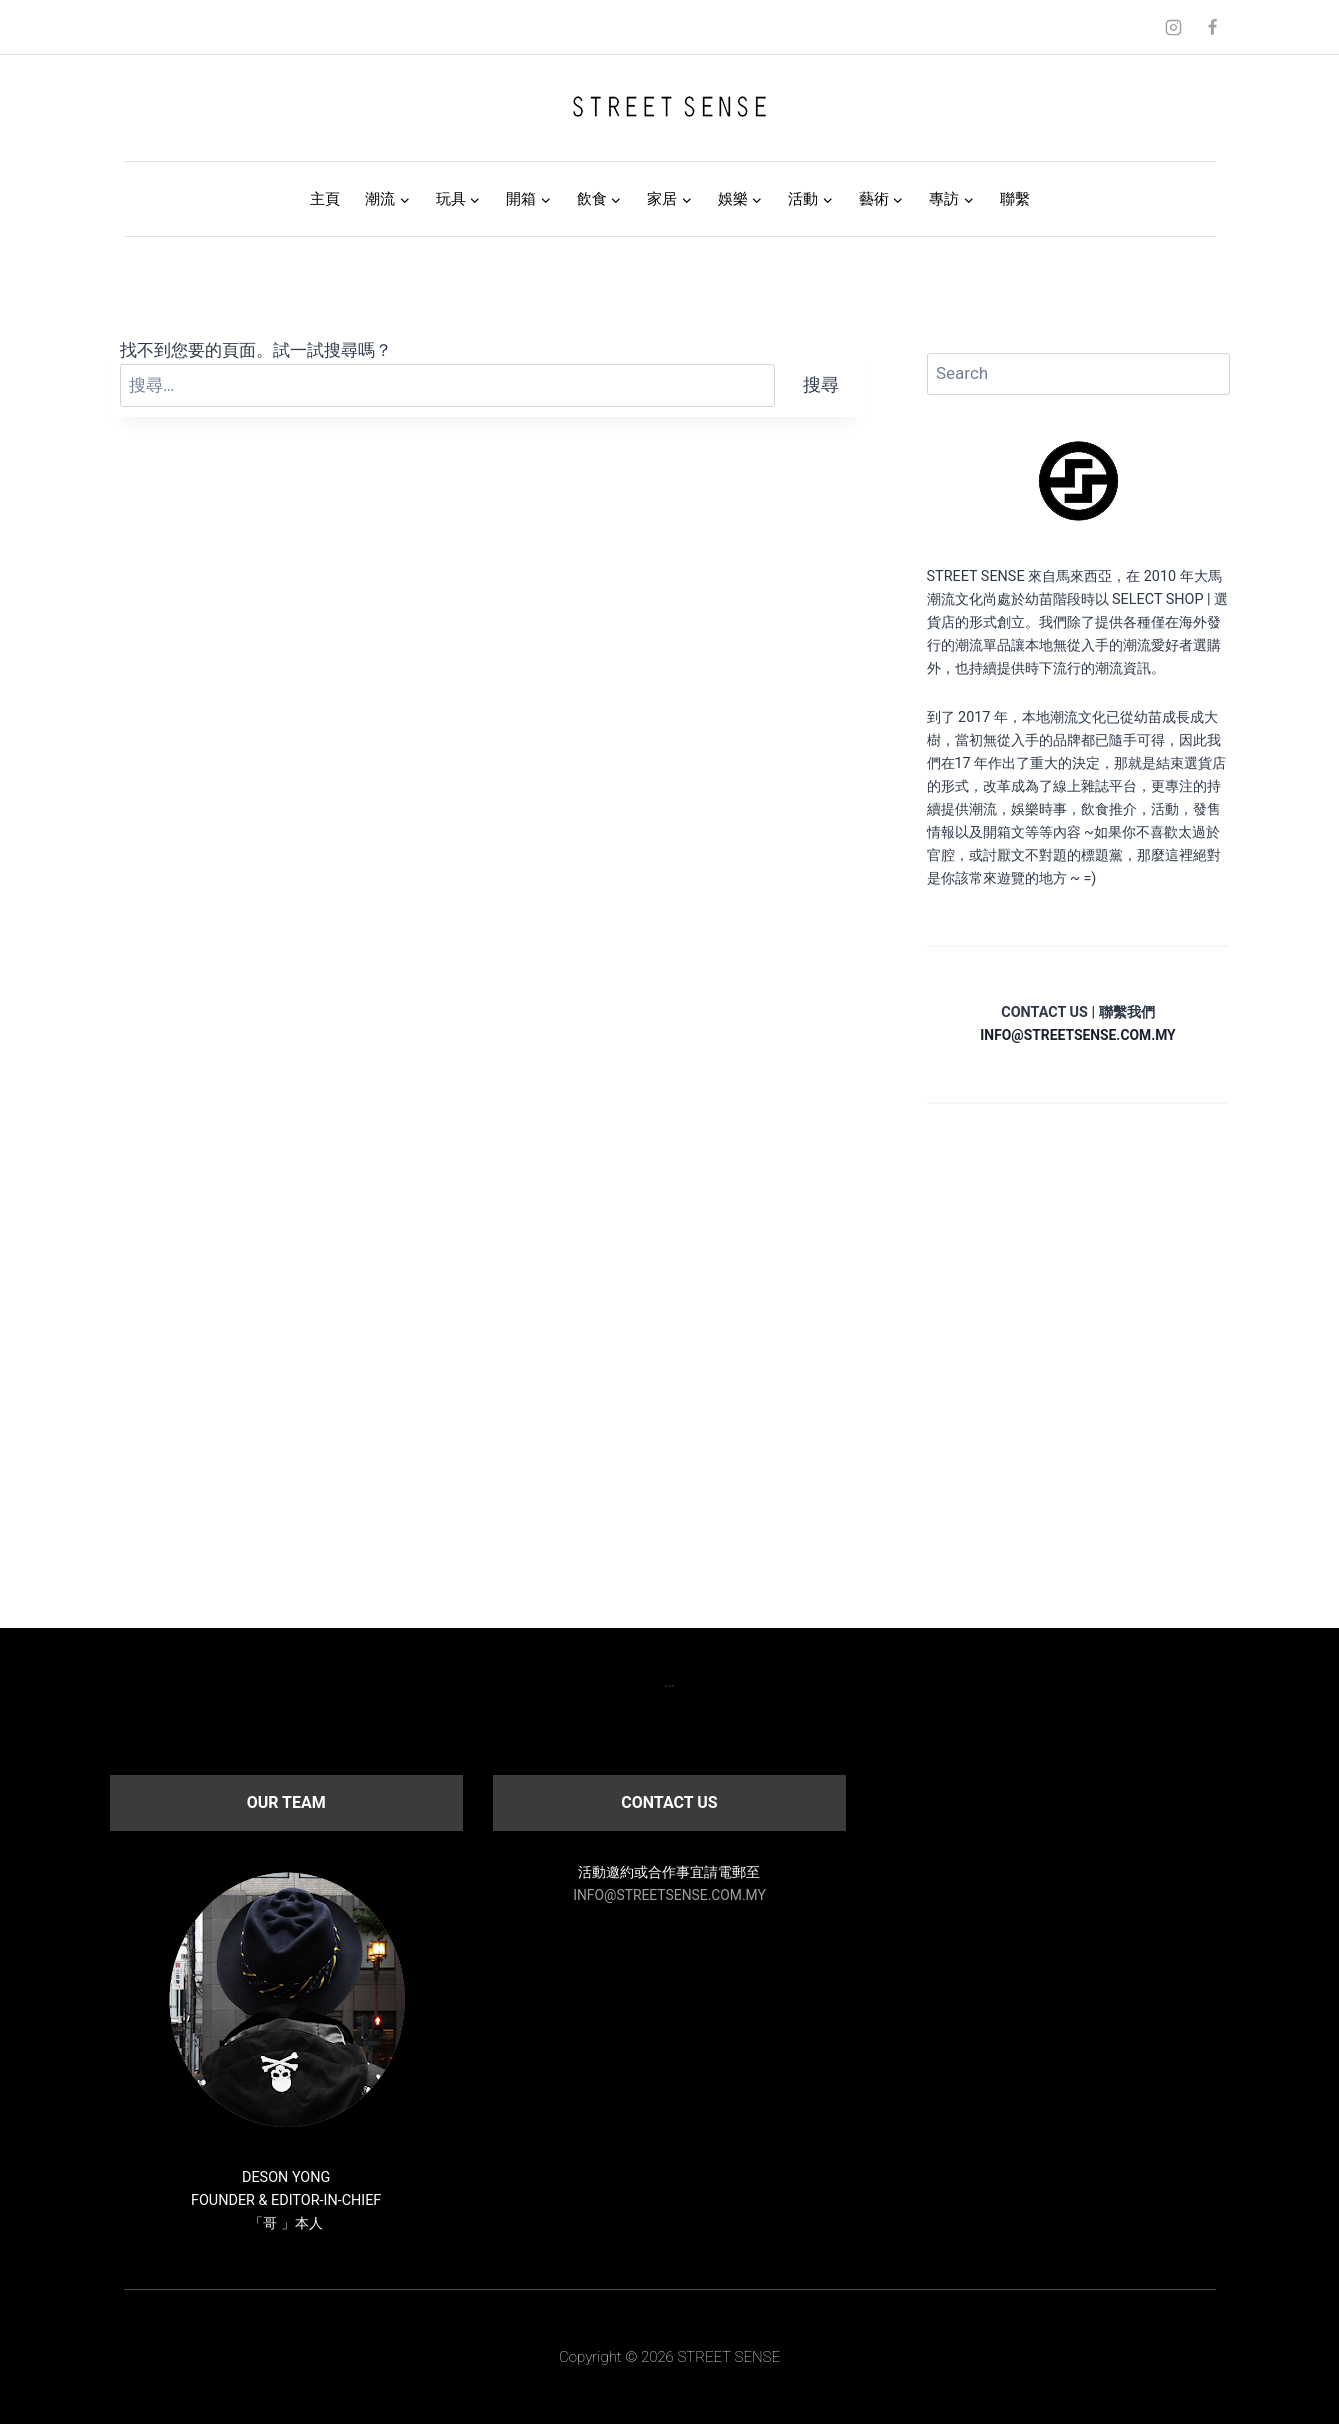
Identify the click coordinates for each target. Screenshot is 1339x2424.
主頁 (325, 199)
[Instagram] (1173, 27)
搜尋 (821, 384)
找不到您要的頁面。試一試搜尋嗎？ (256, 350)
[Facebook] (1213, 27)
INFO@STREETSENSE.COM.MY (669, 1895)
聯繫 (1015, 199)
